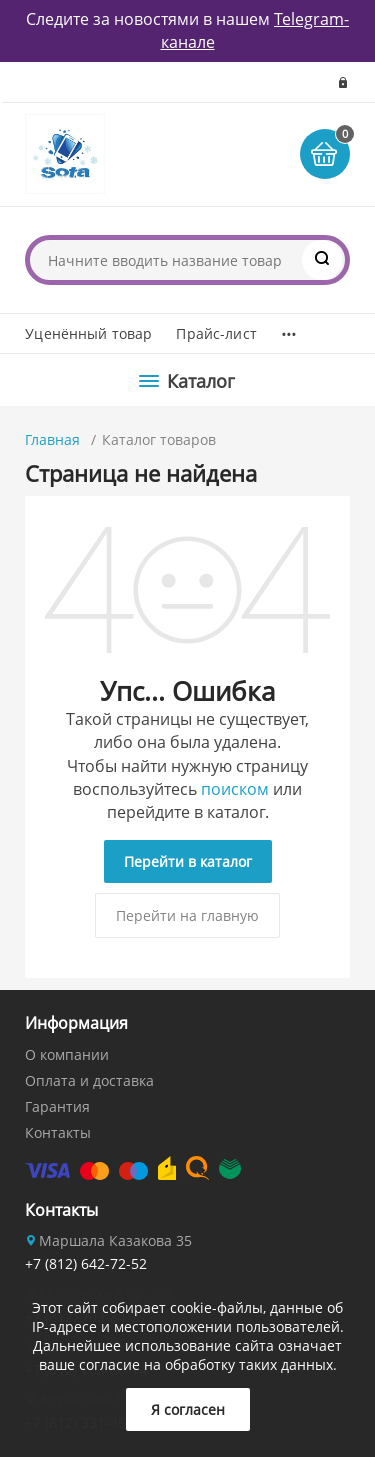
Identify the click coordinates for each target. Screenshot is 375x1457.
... (288, 329)
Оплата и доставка (89, 1080)
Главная (52, 439)
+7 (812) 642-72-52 (86, 1263)
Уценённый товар (88, 333)
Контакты (58, 1132)
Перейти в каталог (188, 861)
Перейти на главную (187, 915)
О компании (67, 1054)
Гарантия (57, 1106)
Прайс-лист (216, 333)
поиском (235, 789)
